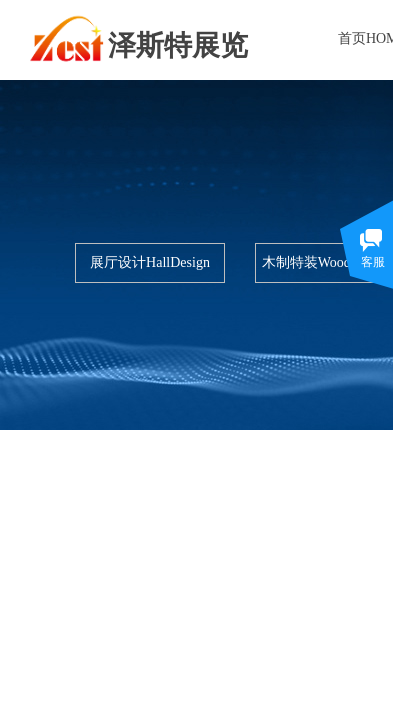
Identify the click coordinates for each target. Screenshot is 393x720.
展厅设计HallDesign (150, 262)
